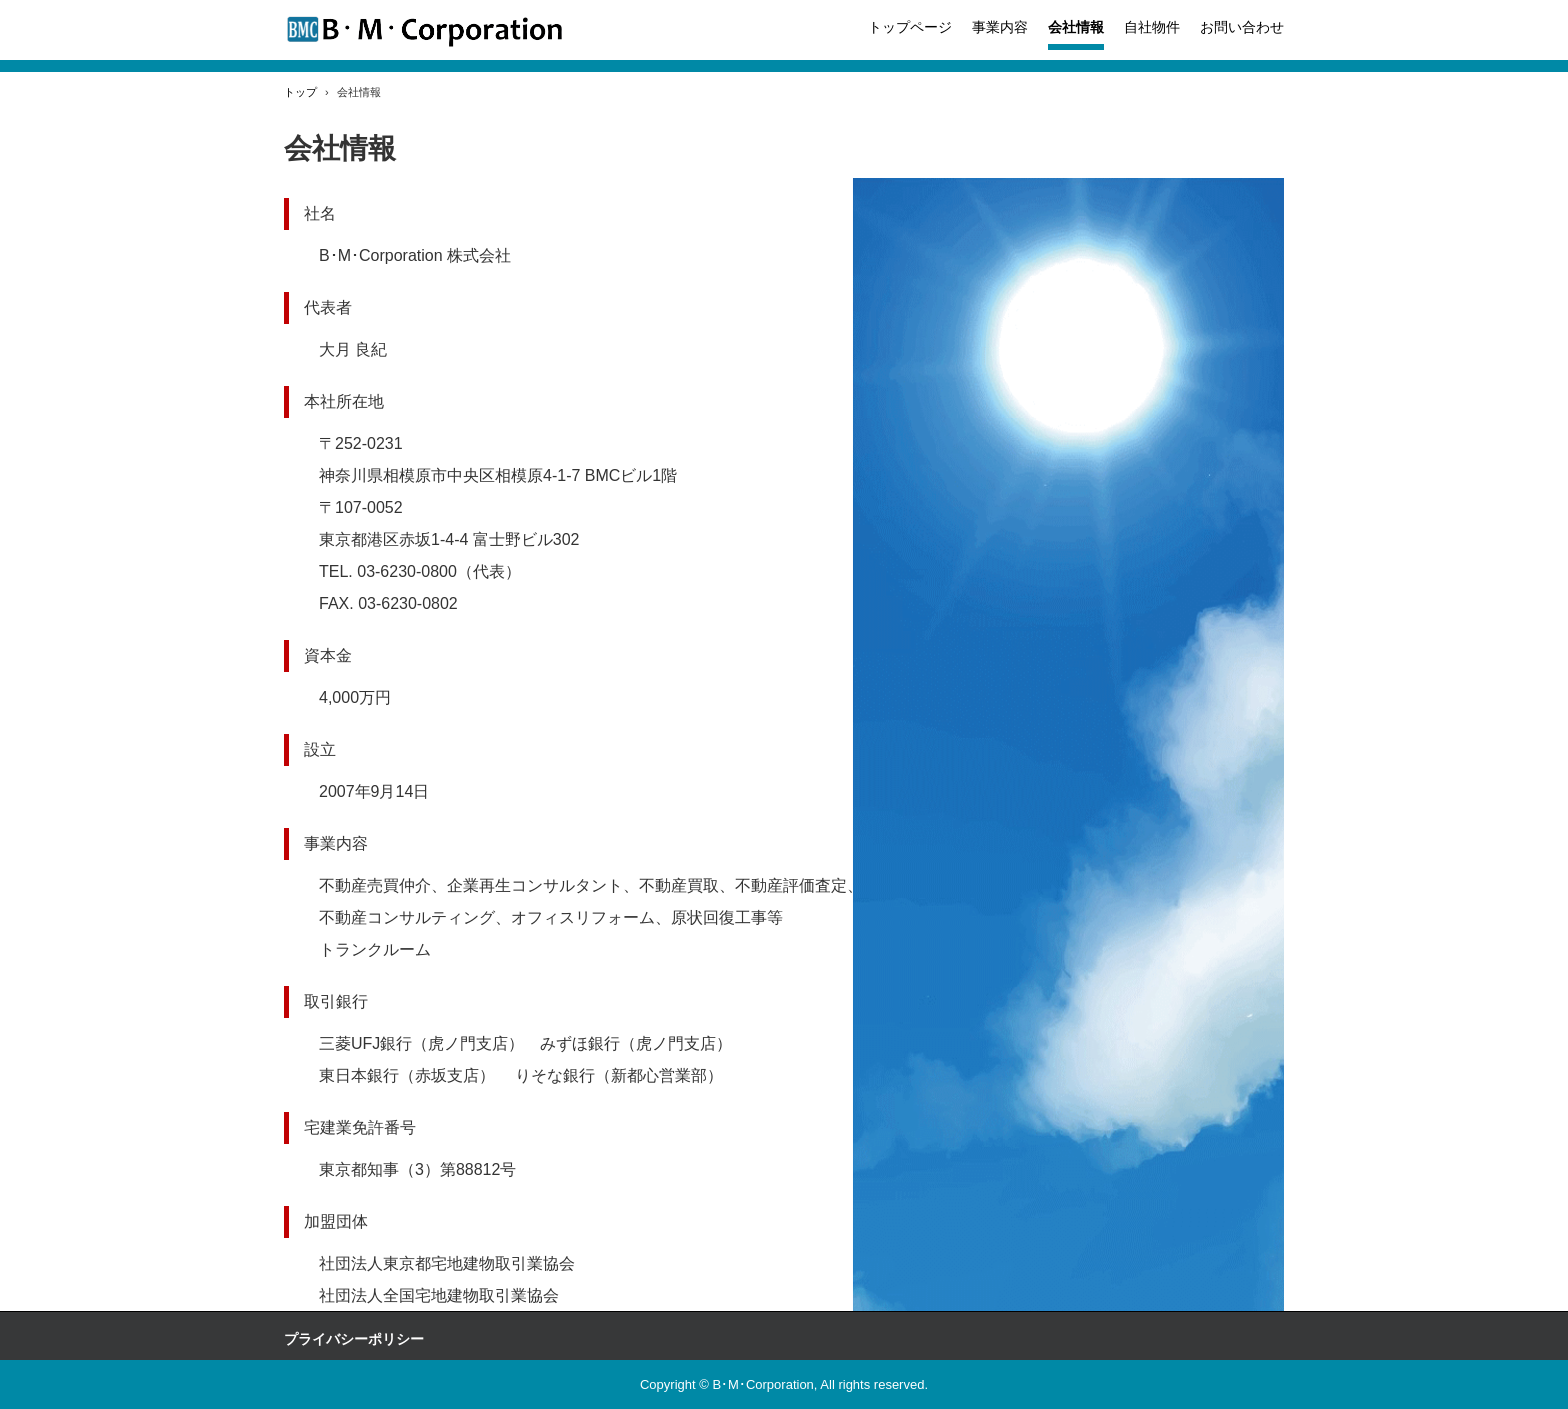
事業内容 (1000, 27)
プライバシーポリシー (354, 1339)
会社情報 (1076, 27)
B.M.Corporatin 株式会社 (424, 30)
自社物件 (1152, 27)
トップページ (910, 27)
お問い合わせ (1242, 27)
